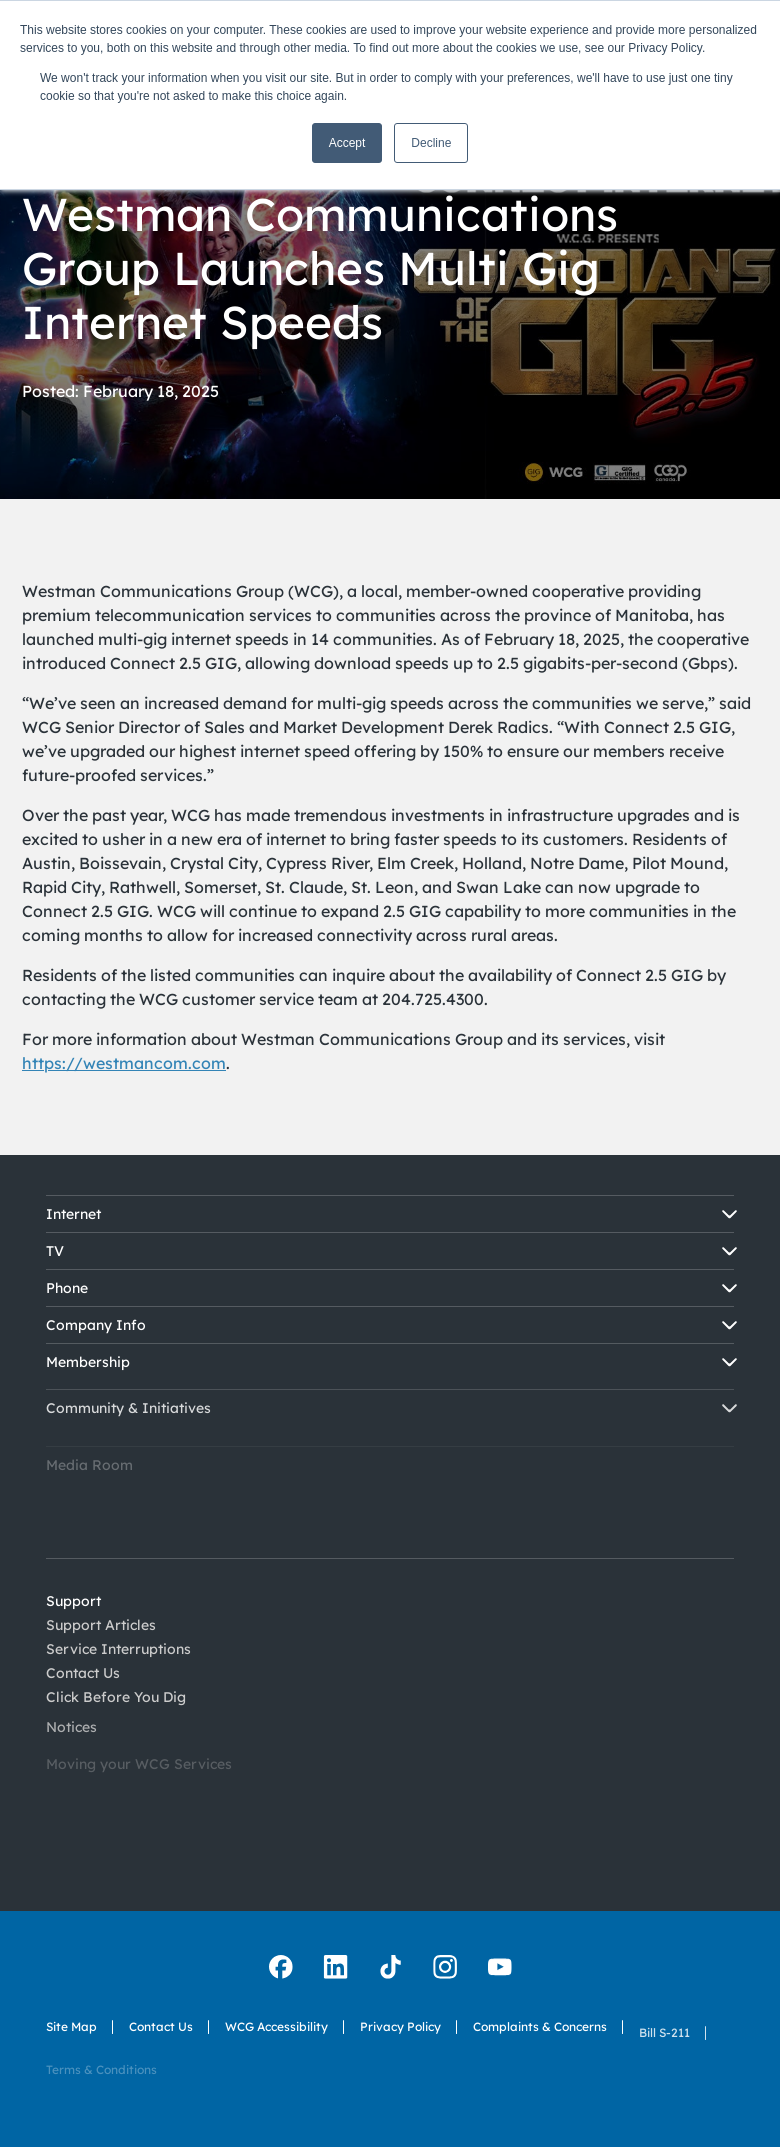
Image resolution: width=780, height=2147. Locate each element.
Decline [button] (431, 143)
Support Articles (101, 1635)
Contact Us (161, 2036)
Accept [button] (347, 143)
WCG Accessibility (276, 2048)
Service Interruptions (118, 1671)
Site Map (71, 2027)
